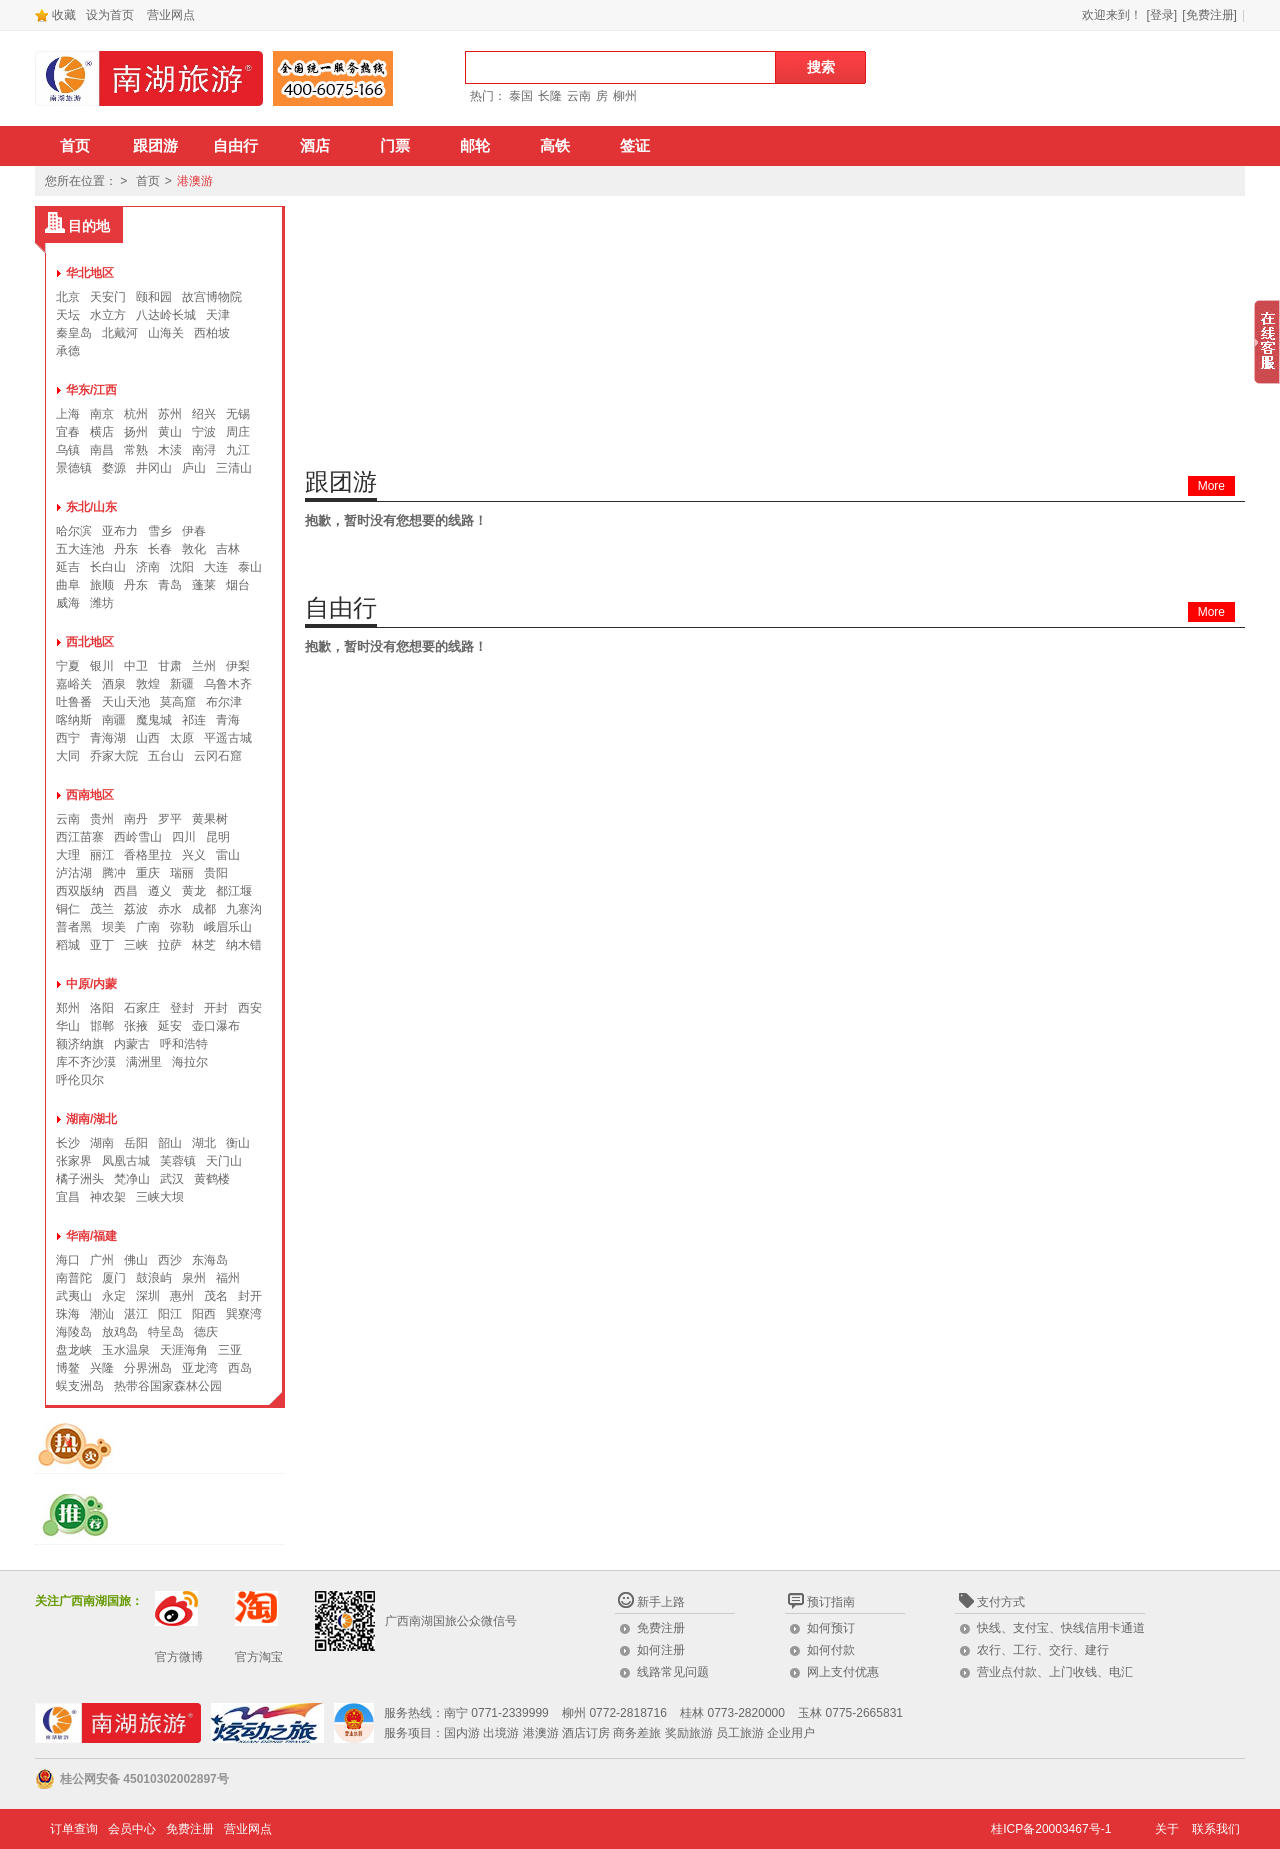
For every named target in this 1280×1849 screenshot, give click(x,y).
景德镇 (74, 468)
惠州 (182, 1296)
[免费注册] (1209, 15)
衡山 (238, 1143)
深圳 (148, 1296)
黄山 (170, 432)
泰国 (521, 96)
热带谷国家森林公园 (168, 1386)
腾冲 (114, 873)
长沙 (68, 1143)
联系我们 (1216, 1829)
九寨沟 (244, 909)
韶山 (170, 1143)
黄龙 (194, 891)
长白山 (108, 567)
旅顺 (102, 585)
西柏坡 (212, 333)
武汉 (172, 1179)
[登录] (1162, 15)
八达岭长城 (166, 315)
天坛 (68, 315)
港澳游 (195, 181)
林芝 (204, 945)
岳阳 (136, 1143)
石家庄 (142, 1008)
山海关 (166, 333)
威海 (68, 603)
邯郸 (102, 1026)
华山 (68, 1026)
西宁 (68, 738)
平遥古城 (228, 738)
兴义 (194, 855)
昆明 (218, 837)
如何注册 (661, 1650)
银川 (102, 666)
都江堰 (234, 891)
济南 (148, 567)
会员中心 (132, 1829)
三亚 (230, 1350)
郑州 (68, 1008)
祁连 (194, 720)
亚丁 (102, 945)
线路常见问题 (673, 1672)
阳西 (204, 1314)
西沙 (170, 1260)
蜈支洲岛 (80, 1386)
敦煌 (148, 684)
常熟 (136, 450)
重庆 (148, 873)
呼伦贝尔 (80, 1080)
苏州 (170, 414)
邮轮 (475, 146)
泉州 (194, 1278)
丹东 (126, 549)
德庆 (206, 1332)
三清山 (234, 468)
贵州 (102, 819)
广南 (148, 927)
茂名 (216, 1296)
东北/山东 (91, 507)
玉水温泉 (126, 1350)
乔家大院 (114, 756)
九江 (238, 450)
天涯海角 (184, 1350)
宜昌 (68, 1197)
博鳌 (68, 1368)
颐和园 (154, 297)
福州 (228, 1278)
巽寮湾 (244, 1314)
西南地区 (90, 795)
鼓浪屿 (154, 1278)
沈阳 (182, 567)
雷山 (228, 855)
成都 (204, 909)
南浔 (204, 450)
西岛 (240, 1368)
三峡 (136, 945)
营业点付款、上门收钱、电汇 (1055, 1672)
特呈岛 (166, 1332)
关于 (1167, 1829)
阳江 (170, 1314)
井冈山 (154, 468)
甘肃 (170, 666)
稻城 (68, 945)
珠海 (68, 1314)
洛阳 (102, 1008)
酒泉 (114, 684)
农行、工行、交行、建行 (1043, 1650)
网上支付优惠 (843, 1672)
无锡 (238, 414)
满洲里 (144, 1062)
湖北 (204, 1143)
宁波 (204, 432)
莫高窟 (178, 702)
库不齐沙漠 (86, 1062)
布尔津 (224, 702)
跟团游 (155, 146)
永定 (114, 1296)
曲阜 (68, 585)
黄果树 (210, 819)
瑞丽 (182, 873)
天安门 (108, 297)
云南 (579, 96)
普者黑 (74, 927)
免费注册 (661, 1628)
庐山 (194, 468)
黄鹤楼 (212, 1179)
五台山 (166, 756)
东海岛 (210, 1260)
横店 (102, 432)
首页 (75, 146)
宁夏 (68, 666)
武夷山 (74, 1296)
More (1211, 486)
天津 (218, 315)
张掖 (136, 1026)
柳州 (625, 96)
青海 (228, 720)
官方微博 (179, 1657)
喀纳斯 (74, 720)
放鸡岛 (120, 1332)
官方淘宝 (259, 1657)
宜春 (68, 432)
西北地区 (90, 642)
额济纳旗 (80, 1044)
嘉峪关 (74, 684)
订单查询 (74, 1829)
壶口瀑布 (216, 1026)
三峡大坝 (160, 1197)
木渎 (170, 450)
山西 (148, 738)
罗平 (170, 819)
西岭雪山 (138, 837)
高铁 (555, 146)
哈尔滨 (74, 531)
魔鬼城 (154, 720)
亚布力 (120, 531)
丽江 (102, 855)
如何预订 (831, 1628)
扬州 (136, 432)
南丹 (136, 819)
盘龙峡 (74, 1350)
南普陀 (74, 1278)
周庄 (238, 432)
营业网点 (171, 15)
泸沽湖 (74, 873)
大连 (216, 567)
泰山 (250, 567)
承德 (68, 351)
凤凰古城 (126, 1161)
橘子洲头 (80, 1179)
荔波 (136, 909)
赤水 (170, 909)
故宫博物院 (212, 297)
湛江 (136, 1314)
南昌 (102, 450)
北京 (68, 297)
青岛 (170, 585)
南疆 (114, 720)
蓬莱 (204, 585)
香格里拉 (148, 855)
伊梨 (238, 666)
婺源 (114, 468)
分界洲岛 (148, 1368)
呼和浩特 (184, 1044)
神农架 (108, 1197)
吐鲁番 (74, 702)
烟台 (238, 585)
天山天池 (126, 702)
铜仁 (68, 909)
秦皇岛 (74, 333)
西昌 (126, 891)
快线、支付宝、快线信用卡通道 (1061, 1628)
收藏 (55, 15)
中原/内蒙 (91, 984)
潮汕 (102, 1314)
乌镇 (68, 450)
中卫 (136, 666)
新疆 (182, 684)
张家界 (74, 1161)
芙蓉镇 (178, 1161)
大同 (68, 756)
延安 (170, 1026)
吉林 (228, 549)
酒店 (315, 146)
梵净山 (132, 1179)
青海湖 (108, 738)
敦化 (194, 549)
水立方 (108, 315)
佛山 (136, 1260)
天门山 (224, 1161)
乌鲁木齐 (228, 684)
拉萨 (170, 945)
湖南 (102, 1143)
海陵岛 (74, 1332)
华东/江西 (91, 390)
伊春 (194, 531)
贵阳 (216, 873)
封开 (250, 1296)
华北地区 (90, 273)
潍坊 (102, 603)
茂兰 (102, 909)
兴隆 (102, 1368)
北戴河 (120, 333)
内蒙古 (132, 1044)
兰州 (204, 666)
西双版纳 (80, 891)
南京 (102, 414)
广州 (102, 1260)
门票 (395, 146)
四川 (184, 837)
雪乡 (160, 531)
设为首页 (110, 15)
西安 (250, 1008)
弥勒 (182, 927)
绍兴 (204, 414)
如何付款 (831, 1650)
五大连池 (80, 549)
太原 (182, 738)
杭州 (136, 414)
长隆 (550, 96)
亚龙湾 (200, 1368)
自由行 (235, 146)
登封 (182, 1008)
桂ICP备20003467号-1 (1051, 1829)
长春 (160, 549)
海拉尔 (190, 1062)
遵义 (160, 891)
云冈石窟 (218, 756)
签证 (635, 146)
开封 (216, 1008)
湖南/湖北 (91, 1119)
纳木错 (244, 945)
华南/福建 (91, 1236)
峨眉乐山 (228, 927)
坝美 (114, 927)
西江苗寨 (80, 837)
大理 (68, 855)
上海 (68, 414)
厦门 (114, 1278)
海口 (68, 1260)
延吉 (68, 567)
